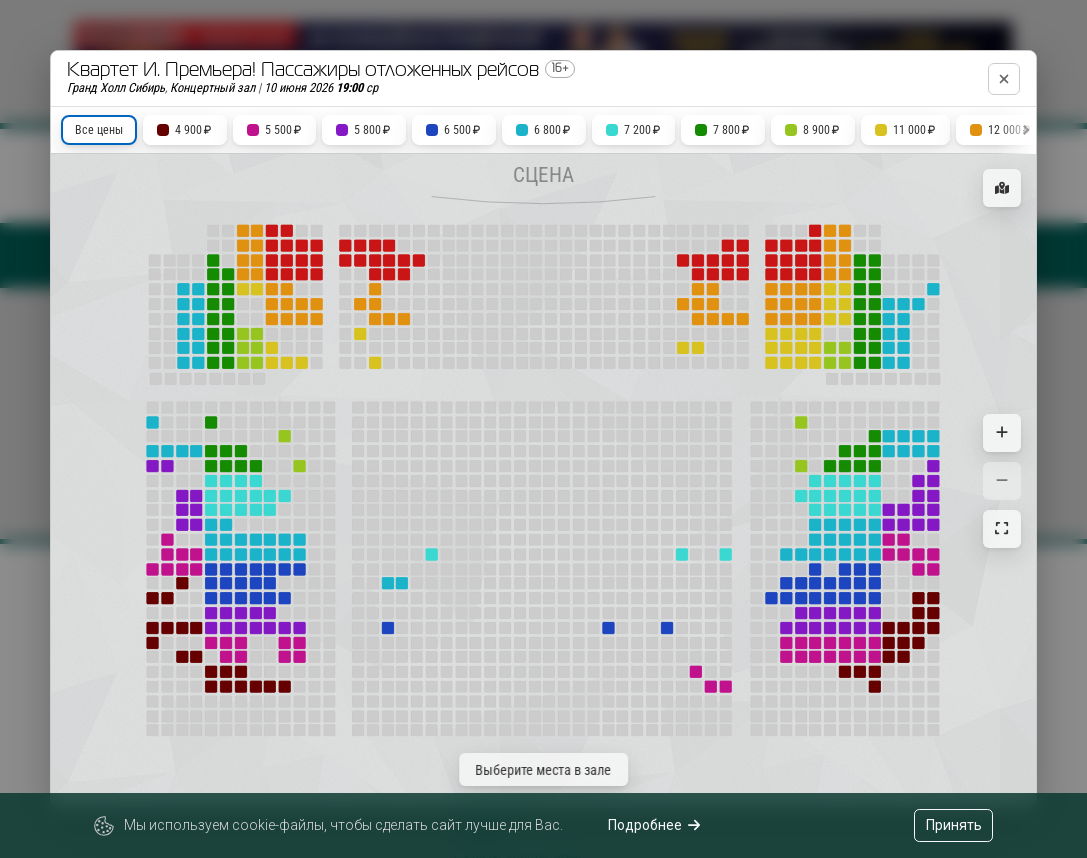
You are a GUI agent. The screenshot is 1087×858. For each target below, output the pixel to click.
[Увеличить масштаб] (1002, 433)
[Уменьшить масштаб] (1002, 481)
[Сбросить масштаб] (1002, 529)
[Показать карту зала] (1002, 188)
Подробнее (654, 825)
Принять (954, 825)
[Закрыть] (1004, 79)
